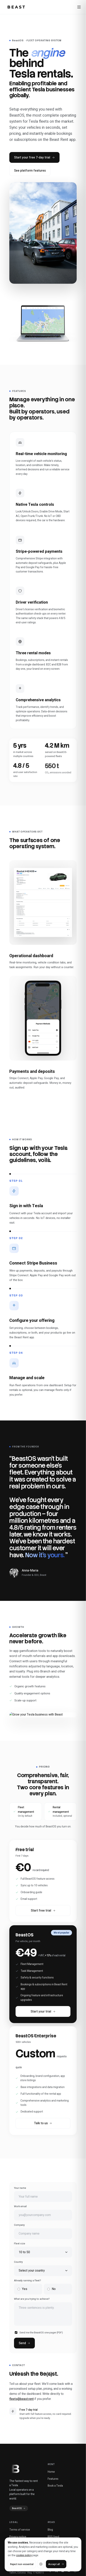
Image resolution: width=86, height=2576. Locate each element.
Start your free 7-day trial (34, 157)
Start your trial (43, 2011)
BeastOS (18, 2508)
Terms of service (19, 2530)
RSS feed (53, 2537)
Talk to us (43, 2123)
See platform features (30, 170)
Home (51, 2472)
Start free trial (43, 1910)
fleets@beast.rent (21, 2399)
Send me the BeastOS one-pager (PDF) (39, 2332)
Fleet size (19, 2243)
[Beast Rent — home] (16, 7)
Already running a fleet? (27, 2280)
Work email (20, 2206)
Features (53, 2479)
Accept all (56, 2564)
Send (24, 2343)
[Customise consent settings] (40, 2564)
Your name (20, 2188)
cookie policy (24, 2555)
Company (19, 2225)
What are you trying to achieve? (32, 2299)
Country (18, 2262)
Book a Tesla (55, 2486)
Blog (50, 2530)
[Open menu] (77, 7)
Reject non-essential (21, 2564)
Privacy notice (17, 2537)
